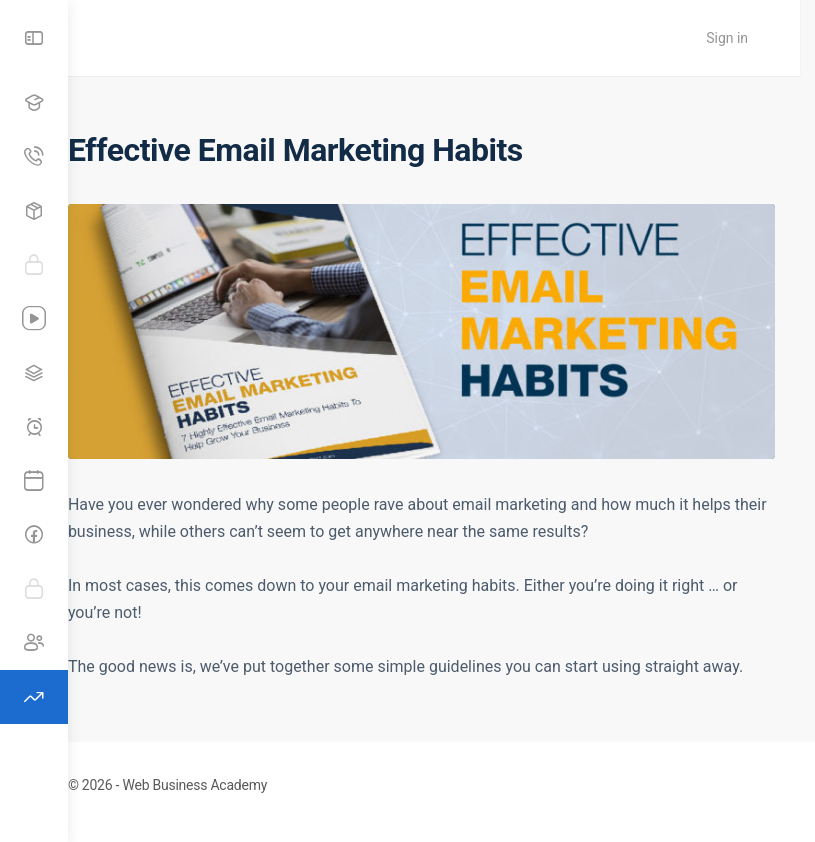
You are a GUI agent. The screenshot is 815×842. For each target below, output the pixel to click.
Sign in (742, 38)
